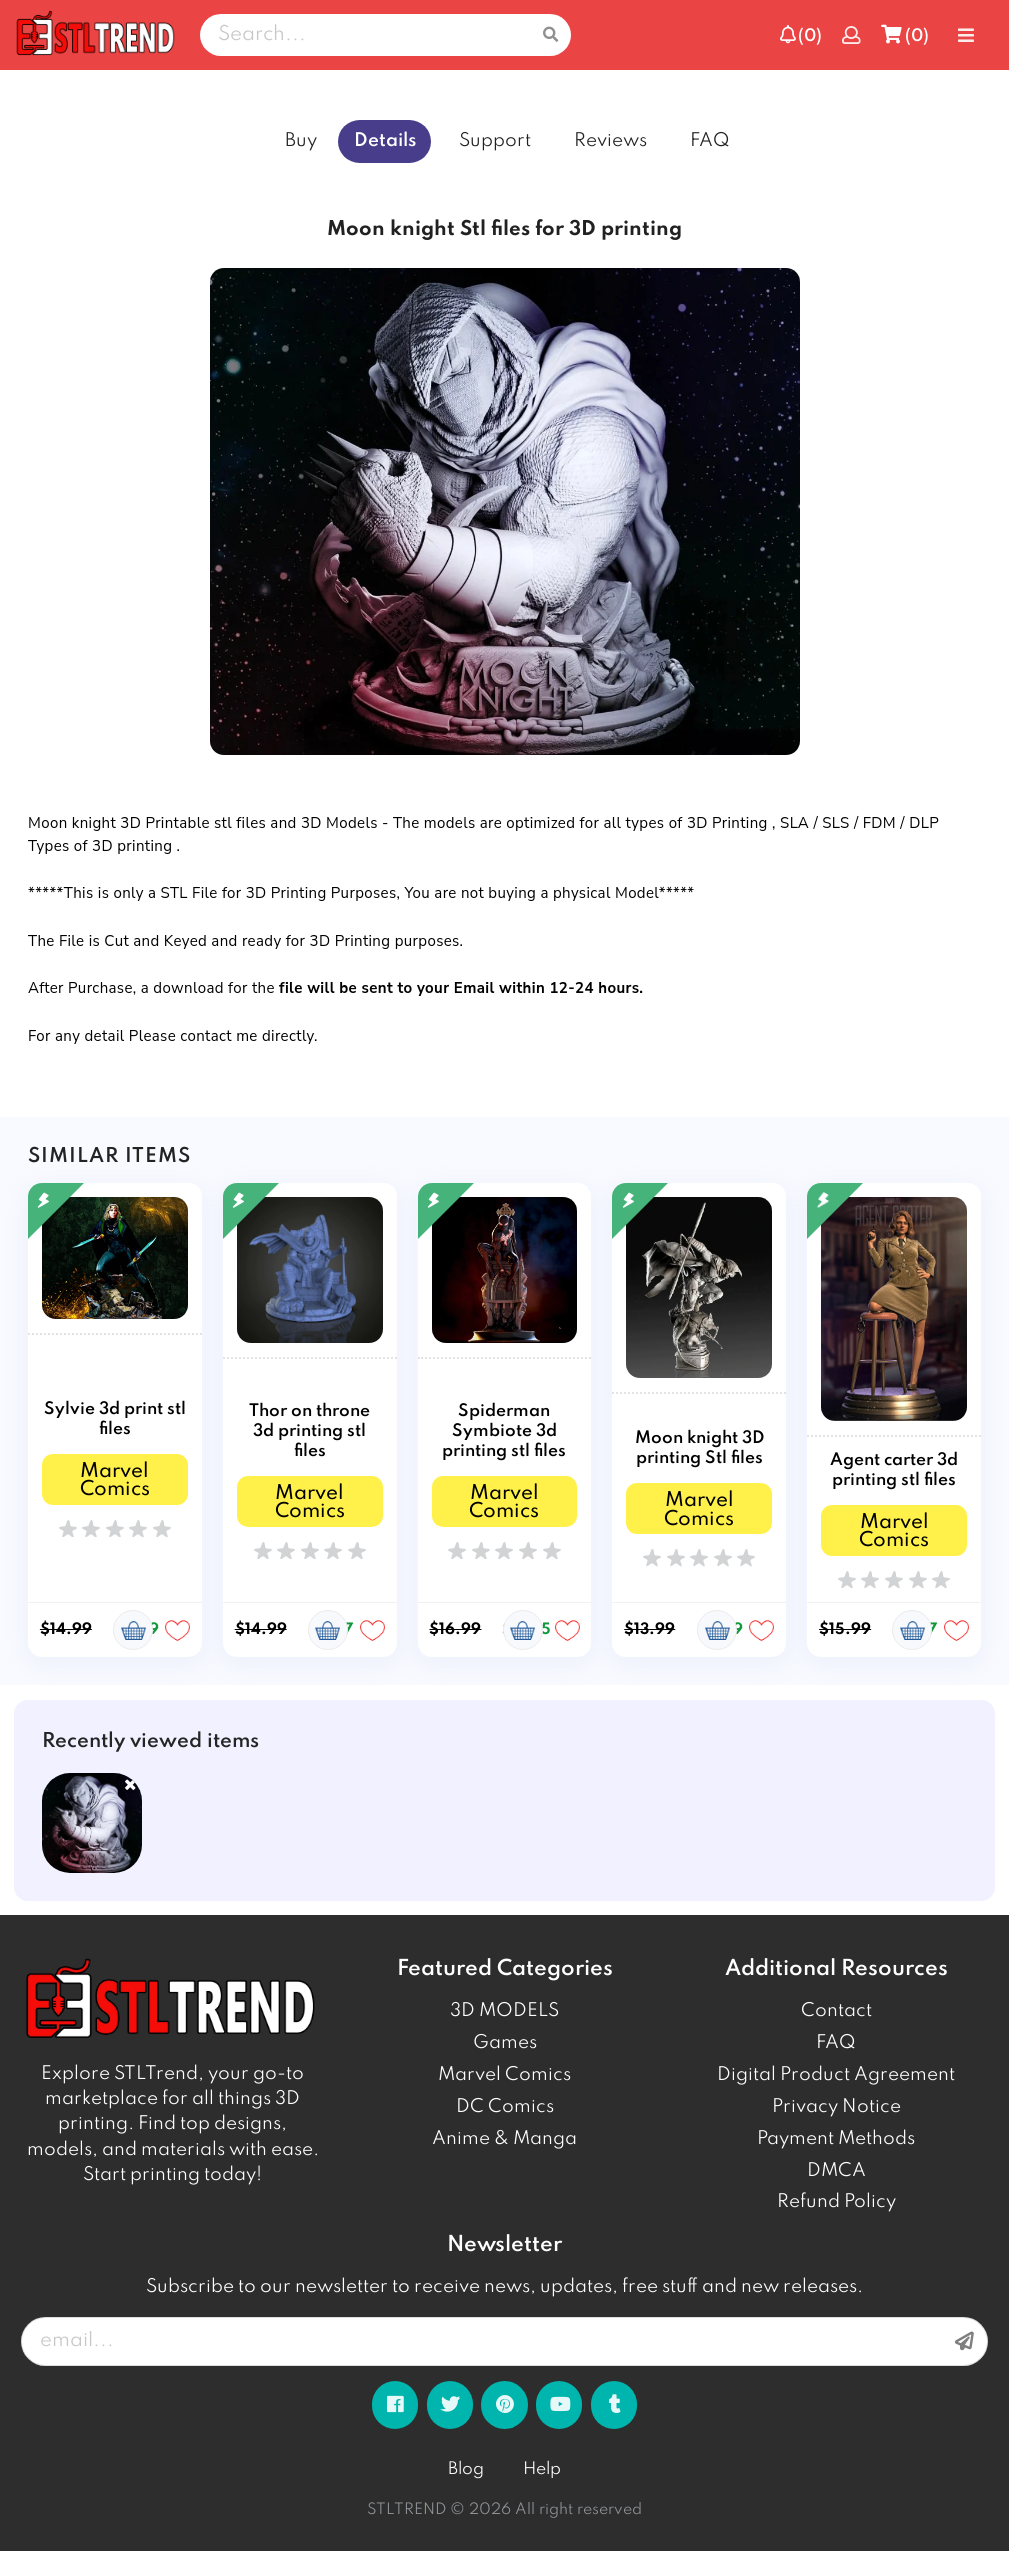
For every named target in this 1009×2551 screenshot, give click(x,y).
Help (542, 2469)
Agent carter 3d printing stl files (894, 1470)
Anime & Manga (504, 2139)
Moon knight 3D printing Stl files (699, 1448)
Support (495, 141)
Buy (301, 141)
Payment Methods (836, 2139)
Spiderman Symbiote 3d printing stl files (504, 1431)
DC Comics (505, 2107)
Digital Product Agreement (836, 2075)
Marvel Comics (504, 2075)
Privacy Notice (836, 2107)
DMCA (836, 2171)
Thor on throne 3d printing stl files (309, 1431)
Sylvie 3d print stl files (115, 1419)
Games (505, 2043)
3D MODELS (504, 2011)
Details (385, 141)
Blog (466, 2469)
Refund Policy (836, 2202)
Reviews (610, 141)
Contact (836, 2011)
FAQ (710, 141)
